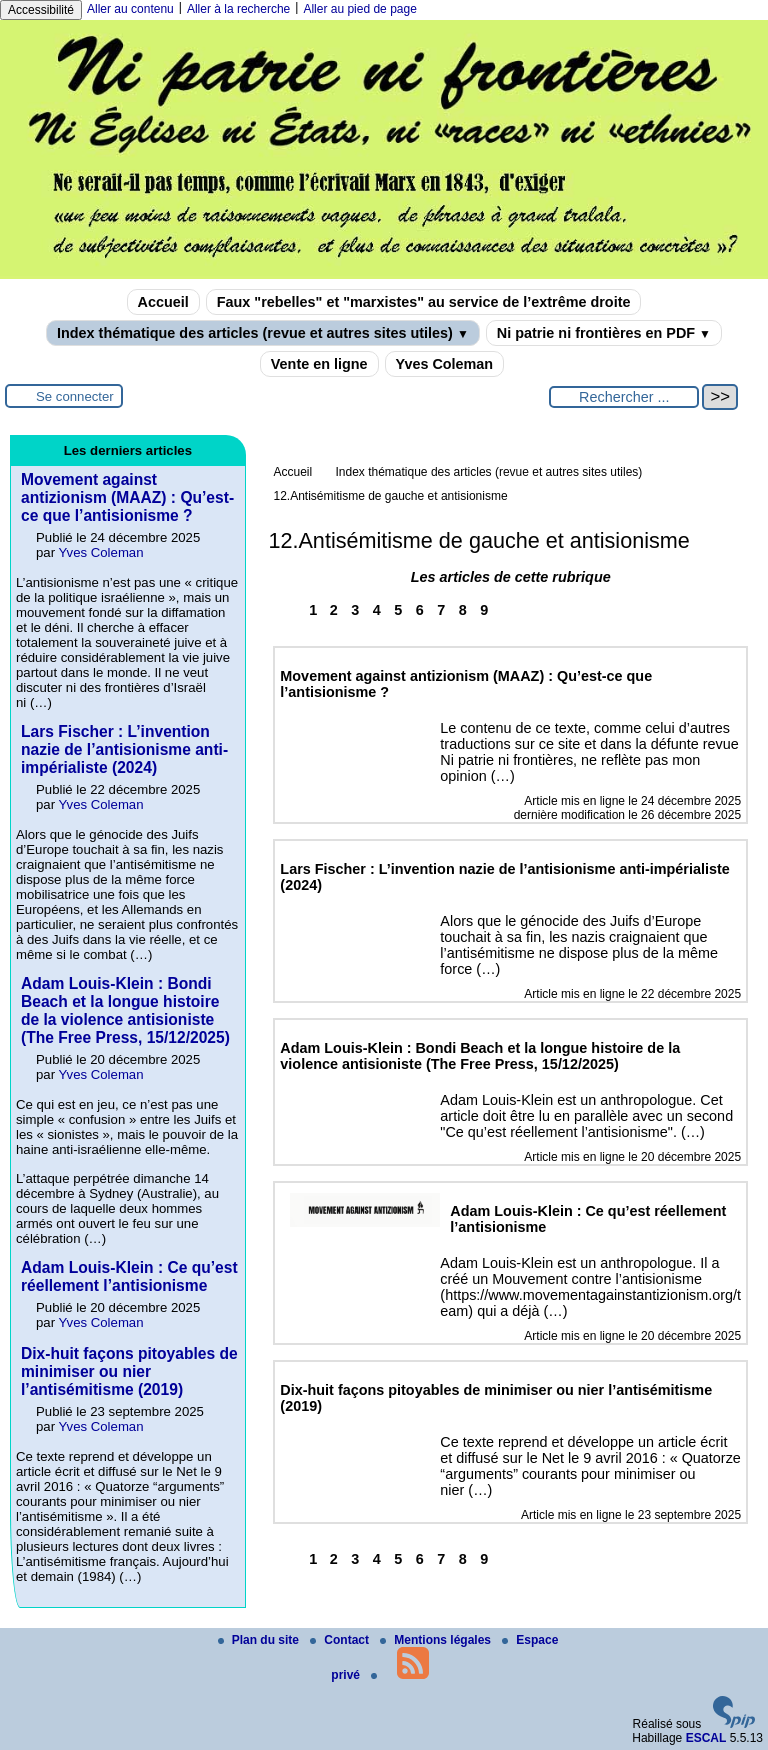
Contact (341, 1640)
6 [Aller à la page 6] (420, 610)
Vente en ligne (319, 364)
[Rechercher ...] (624, 397)
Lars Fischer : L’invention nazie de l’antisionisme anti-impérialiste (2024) (124, 749)
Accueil (163, 302)
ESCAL (706, 1738)
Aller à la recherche (238, 9)
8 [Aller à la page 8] (463, 610)
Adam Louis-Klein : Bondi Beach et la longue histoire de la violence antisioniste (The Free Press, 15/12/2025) (125, 1010)
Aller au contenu (130, 9)
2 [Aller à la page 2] (334, 610)
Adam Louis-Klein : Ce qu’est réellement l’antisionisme (129, 1276)
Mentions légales (437, 1640)
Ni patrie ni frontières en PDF (604, 333)
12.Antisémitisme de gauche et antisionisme (390, 496)
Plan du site (260, 1640)
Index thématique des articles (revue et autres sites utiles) (263, 333)
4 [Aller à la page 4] (377, 610)
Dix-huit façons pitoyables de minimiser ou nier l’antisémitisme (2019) (129, 1371)
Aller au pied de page (359, 9)
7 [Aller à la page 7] (441, 610)
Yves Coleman (445, 364)
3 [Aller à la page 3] (355, 610)
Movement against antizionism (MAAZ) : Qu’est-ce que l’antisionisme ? (127, 497)
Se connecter (75, 396)
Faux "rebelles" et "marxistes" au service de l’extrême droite (424, 302)
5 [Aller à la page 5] (398, 610)
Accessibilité (41, 10)
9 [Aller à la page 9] (484, 610)
